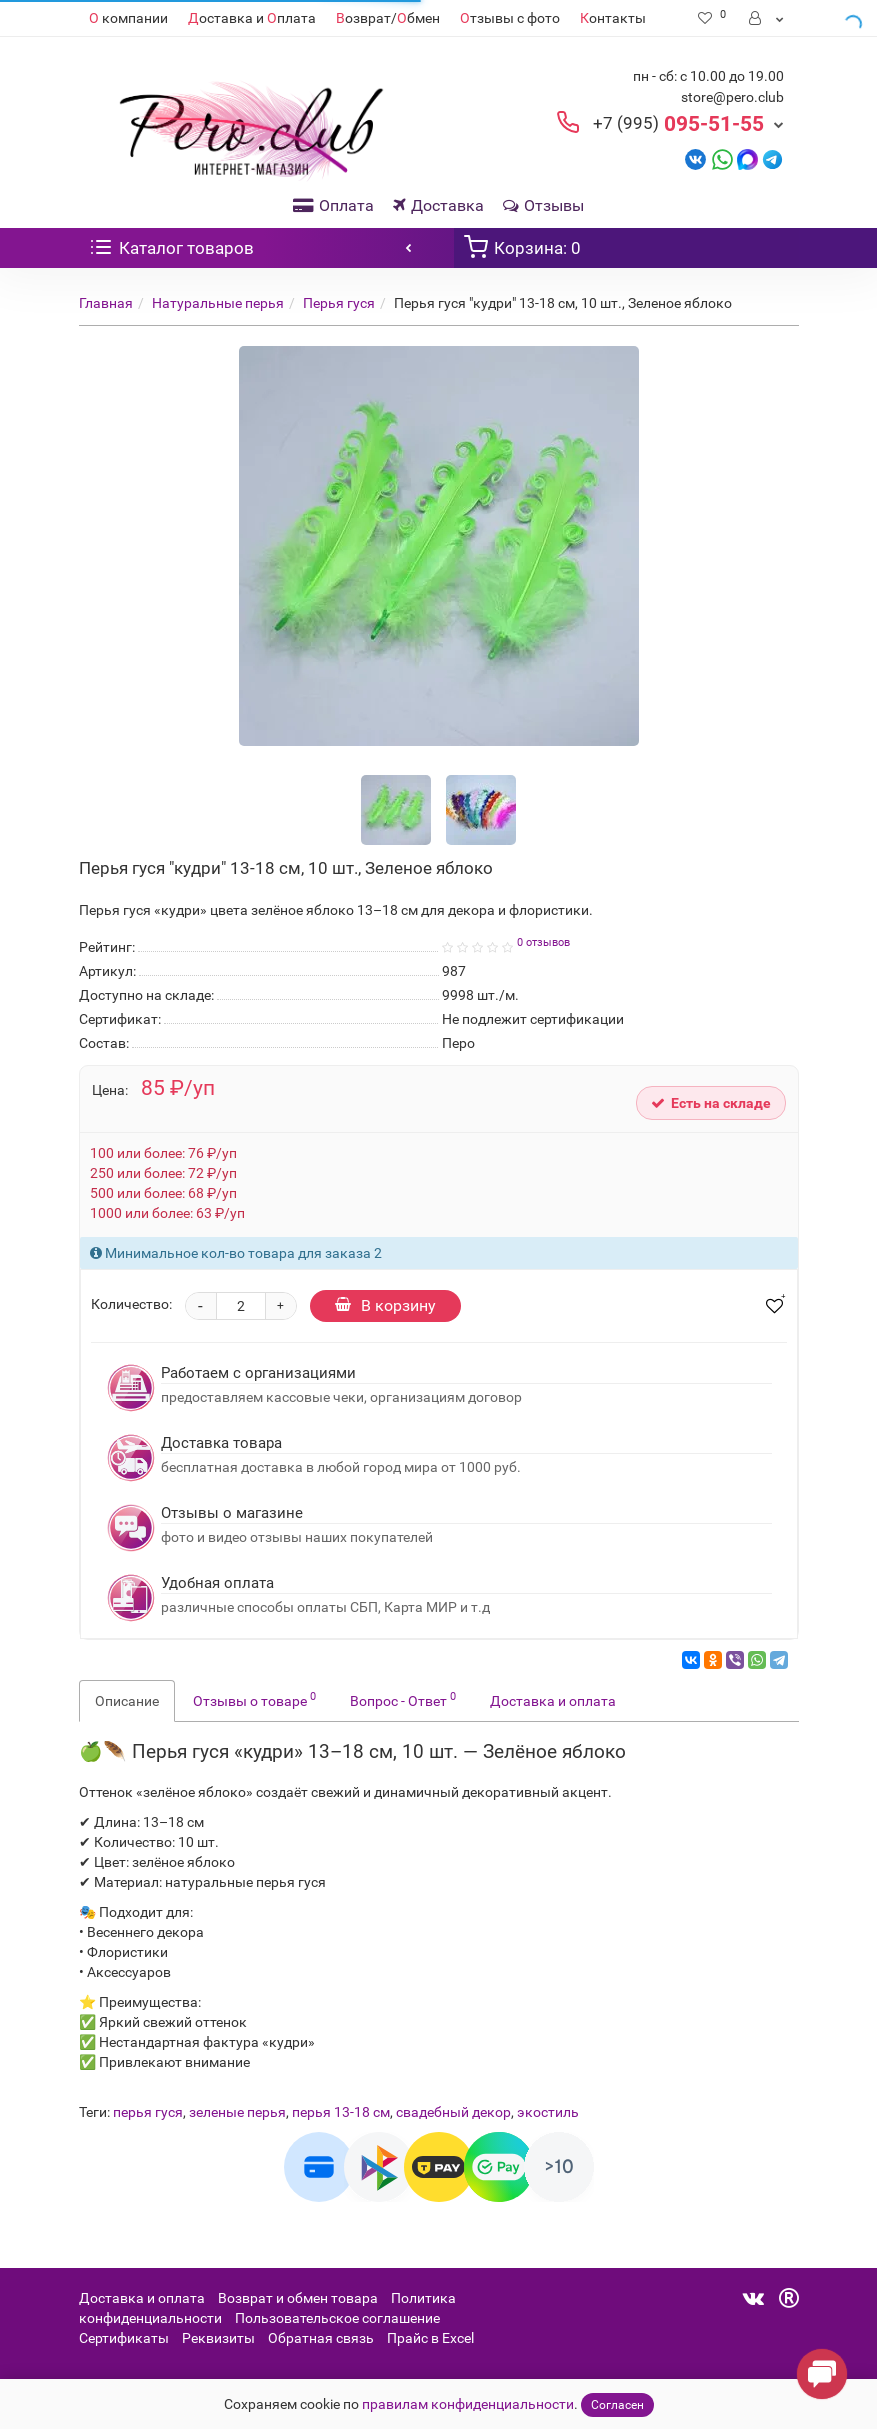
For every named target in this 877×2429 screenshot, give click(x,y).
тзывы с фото (510, 18)
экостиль (548, 2112)
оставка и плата (252, 18)
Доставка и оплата (553, 1701)
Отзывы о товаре (254, 1699)
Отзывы (543, 205)
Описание (127, 1701)
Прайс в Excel (430, 2338)
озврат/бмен (388, 18)
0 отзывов (543, 942)
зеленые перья (237, 2112)
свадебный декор (453, 2112)
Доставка (438, 205)
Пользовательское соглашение (337, 2318)
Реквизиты (218, 2338)
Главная (106, 303)
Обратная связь (321, 2338)
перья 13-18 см (341, 2112)
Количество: (131, 1304)
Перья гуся (339, 303)
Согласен (617, 2405)
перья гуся (148, 2112)
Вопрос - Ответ (403, 1699)
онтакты (613, 18)
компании (128, 18)
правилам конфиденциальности (468, 2404)
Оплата (333, 205)
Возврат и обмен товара (298, 2298)
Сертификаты (124, 2338)
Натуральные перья (218, 303)
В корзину (385, 1305)
